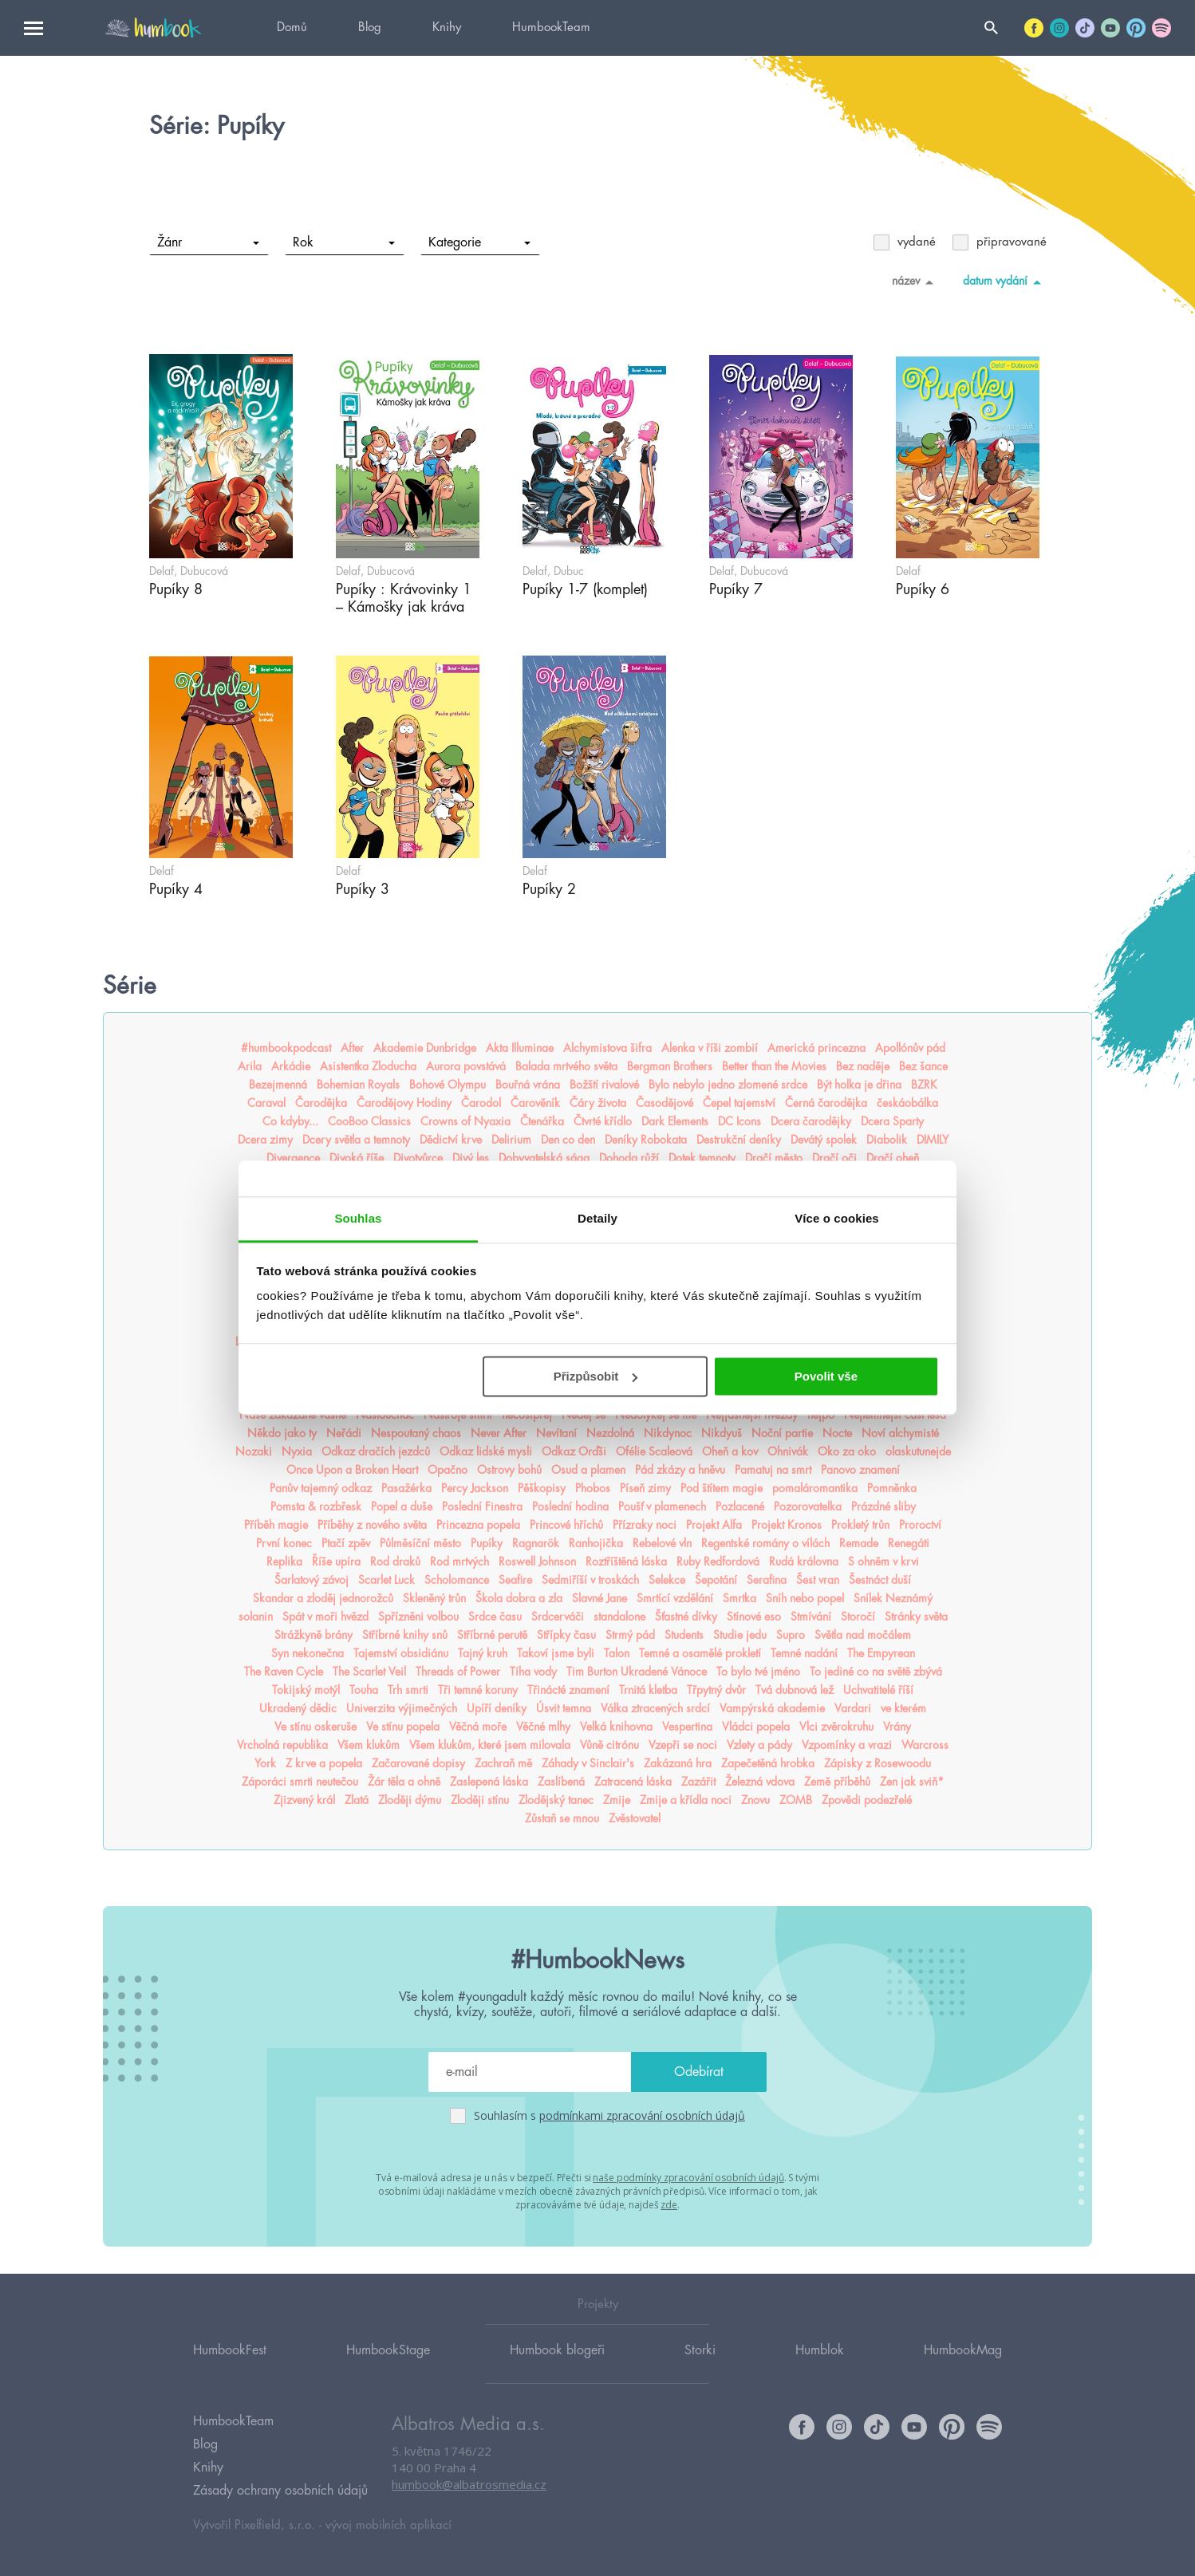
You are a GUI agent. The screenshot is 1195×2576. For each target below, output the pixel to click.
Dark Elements (674, 1121)
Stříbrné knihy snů (405, 1635)
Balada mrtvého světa (566, 1066)
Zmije (616, 1800)
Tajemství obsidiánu (400, 1653)
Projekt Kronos (786, 1524)
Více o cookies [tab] (837, 1218)
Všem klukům (368, 1745)
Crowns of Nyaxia (465, 1121)
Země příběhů (837, 1781)
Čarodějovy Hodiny (404, 1103)
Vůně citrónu (609, 1745)
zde (669, 2205)
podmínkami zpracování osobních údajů (642, 2115)
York (265, 1763)
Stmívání (811, 1616)
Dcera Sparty (892, 1121)
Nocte (837, 1433)
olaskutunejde (918, 1451)
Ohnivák (787, 1451)
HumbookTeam (551, 27)
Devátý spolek (824, 1139)
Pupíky (487, 1543)
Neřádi (343, 1433)
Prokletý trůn (860, 1524)
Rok (343, 242)
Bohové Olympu (447, 1084)
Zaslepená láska (489, 1781)
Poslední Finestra (482, 1506)
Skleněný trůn (434, 1598)
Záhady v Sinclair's (588, 1763)
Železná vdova (760, 1781)
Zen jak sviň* (912, 1781)
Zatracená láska (633, 1781)
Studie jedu (740, 1635)
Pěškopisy (542, 1488)
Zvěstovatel (635, 1818)
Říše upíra (336, 1561)
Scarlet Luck (386, 1579)
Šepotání (716, 1579)
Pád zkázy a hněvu (680, 1469)
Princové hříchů (566, 1524)
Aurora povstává (466, 1066)
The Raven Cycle (283, 1671)
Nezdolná (610, 1433)
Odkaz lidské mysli (486, 1451)
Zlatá (357, 1800)
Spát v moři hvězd (325, 1616)
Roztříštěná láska (626, 1561)
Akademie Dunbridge (424, 1048)
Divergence (293, 1158)
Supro (790, 1635)
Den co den (568, 1139)
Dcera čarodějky (811, 1121)
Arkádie (290, 1066)
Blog (369, 27)
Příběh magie (276, 1524)
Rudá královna (803, 1561)
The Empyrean (881, 1653)
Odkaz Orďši (574, 1451)
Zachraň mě (503, 1763)
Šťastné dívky (686, 1616)
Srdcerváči (557, 1616)
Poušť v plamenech (662, 1506)
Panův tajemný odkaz (321, 1488)
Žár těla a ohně (404, 1781)
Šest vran (817, 1579)
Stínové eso (754, 1616)
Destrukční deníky (738, 1139)
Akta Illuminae (520, 1048)
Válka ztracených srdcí (655, 1708)
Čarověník (535, 1103)
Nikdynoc (668, 1433)
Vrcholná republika (282, 1745)
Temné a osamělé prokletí (700, 1653)
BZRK (924, 1084)
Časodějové (664, 1103)
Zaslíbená (561, 1781)
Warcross (925, 1745)
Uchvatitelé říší (878, 1690)
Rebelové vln (662, 1543)
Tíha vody (533, 1671)
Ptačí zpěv (345, 1543)
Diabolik (886, 1139)
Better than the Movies (774, 1066)
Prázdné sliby (883, 1506)
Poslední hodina (570, 1506)
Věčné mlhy (543, 1726)
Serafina (767, 1579)
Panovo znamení (860, 1469)
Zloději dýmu (409, 1800)
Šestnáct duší (880, 1579)
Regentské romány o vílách (765, 1543)
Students (684, 1635)
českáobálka (907, 1103)
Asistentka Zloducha (368, 1066)
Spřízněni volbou (418, 1616)
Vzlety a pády (759, 1745)
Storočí (858, 1616)
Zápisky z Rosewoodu (877, 1763)
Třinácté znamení (568, 1690)
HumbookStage (388, 2349)
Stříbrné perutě (492, 1635)
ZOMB (795, 1800)
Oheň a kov (730, 1451)
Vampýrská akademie (772, 1708)
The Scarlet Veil (369, 1671)
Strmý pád (630, 1635)
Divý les (470, 1158)
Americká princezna (816, 1048)
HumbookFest (229, 2349)
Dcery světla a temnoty (356, 1139)
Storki (700, 2349)
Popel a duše (401, 1506)
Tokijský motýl (306, 1690)
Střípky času (566, 1635)
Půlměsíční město (420, 1543)
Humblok (819, 2349)
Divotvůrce (418, 1158)
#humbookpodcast (286, 1048)
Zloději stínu (480, 1800)
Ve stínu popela (403, 1726)
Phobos (592, 1488)
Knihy (446, 27)
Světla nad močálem (862, 1635)
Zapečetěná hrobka (767, 1763)
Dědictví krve (451, 1139)
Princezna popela (478, 1524)
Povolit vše (826, 1376)
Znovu (755, 1800)
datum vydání (1005, 281)
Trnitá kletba (648, 1690)
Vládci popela (756, 1726)
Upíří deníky (497, 1708)
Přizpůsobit (596, 1376)
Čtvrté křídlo (603, 1121)
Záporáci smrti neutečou (300, 1781)
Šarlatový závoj (311, 1579)
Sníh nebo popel (805, 1598)
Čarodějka (321, 1103)
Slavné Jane (599, 1598)
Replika (284, 1561)
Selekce (667, 1579)
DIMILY (933, 1139)
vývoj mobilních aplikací (388, 2525)
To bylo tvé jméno (758, 1671)
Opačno (447, 1469)
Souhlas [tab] (357, 1218)
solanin (256, 1616)
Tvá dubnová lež (794, 1690)
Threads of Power (458, 1671)
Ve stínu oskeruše (315, 1726)
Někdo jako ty (282, 1433)
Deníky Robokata (646, 1139)
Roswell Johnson (537, 1561)
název (915, 281)
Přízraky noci (644, 1524)
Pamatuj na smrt (773, 1469)
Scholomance (456, 1579)
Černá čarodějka (826, 1103)
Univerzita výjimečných (401, 1708)
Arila (250, 1066)
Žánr (207, 242)
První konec (284, 1543)
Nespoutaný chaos (416, 1433)
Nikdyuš (721, 1433)
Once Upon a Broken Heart (352, 1469)
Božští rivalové (604, 1084)
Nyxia (297, 1451)
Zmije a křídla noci (686, 1800)
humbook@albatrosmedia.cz (469, 2484)
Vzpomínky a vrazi (847, 1745)
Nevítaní (556, 1433)
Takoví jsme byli (555, 1653)
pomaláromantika (815, 1488)
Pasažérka (406, 1488)
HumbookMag (963, 2349)
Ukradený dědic (298, 1708)
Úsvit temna (563, 1708)
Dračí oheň (892, 1158)
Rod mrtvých (459, 1561)
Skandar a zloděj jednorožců (323, 1598)
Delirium (511, 1139)
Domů (292, 27)
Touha (363, 1690)
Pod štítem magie (721, 1488)
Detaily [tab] (597, 1218)
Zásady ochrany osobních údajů (280, 2490)
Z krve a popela (324, 1763)
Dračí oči (834, 1158)
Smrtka (739, 1598)
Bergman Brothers (669, 1066)
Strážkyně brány (313, 1635)
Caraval (266, 1103)
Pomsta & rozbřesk (315, 1506)
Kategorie (479, 242)
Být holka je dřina (859, 1084)
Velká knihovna (616, 1726)
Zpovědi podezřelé (867, 1800)
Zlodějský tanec (556, 1800)
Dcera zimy (265, 1139)
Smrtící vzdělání (675, 1598)
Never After (499, 1433)
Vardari (852, 1708)
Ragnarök (535, 1543)
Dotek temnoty (702, 1158)
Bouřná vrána (527, 1084)
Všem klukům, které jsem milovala (489, 1745)
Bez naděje (862, 1066)
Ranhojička (596, 1543)
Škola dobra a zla (518, 1598)
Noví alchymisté (900, 1433)
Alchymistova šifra (607, 1048)
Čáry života (598, 1103)
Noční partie (782, 1433)
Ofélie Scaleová (654, 1451)
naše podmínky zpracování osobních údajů (688, 2177)
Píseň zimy (645, 1488)
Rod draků (395, 1561)
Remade (858, 1543)
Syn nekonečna (307, 1653)
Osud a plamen (588, 1469)
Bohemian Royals (358, 1084)
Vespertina (687, 1726)
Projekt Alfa (714, 1524)
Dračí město (774, 1158)
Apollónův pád (910, 1048)
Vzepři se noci (683, 1745)
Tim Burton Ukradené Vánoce (636, 1671)
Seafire (515, 1579)
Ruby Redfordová (717, 1561)
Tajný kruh (482, 1653)
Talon (616, 1653)
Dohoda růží (629, 1158)
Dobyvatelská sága (544, 1158)
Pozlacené (740, 1506)
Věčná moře (478, 1726)
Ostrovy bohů (509, 1469)
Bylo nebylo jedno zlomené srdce (728, 1084)
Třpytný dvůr (716, 1690)
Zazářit (698, 1781)
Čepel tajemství (739, 1103)
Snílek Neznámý (893, 1598)
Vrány (897, 1726)
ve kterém (903, 1708)
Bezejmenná (278, 1084)
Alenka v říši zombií (709, 1048)
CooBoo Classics (369, 1121)
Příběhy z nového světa (372, 1524)
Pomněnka (892, 1488)
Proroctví (920, 1524)
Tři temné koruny (478, 1690)
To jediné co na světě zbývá (876, 1671)
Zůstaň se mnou (562, 1818)
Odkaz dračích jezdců (375, 1451)
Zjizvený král (304, 1800)
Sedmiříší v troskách (590, 1579)
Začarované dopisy (418, 1763)
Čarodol (481, 1103)
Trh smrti (408, 1690)
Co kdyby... (290, 1121)
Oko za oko (847, 1451)
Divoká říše (356, 1158)
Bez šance (923, 1066)
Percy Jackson (474, 1488)
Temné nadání (804, 1653)
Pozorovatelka (808, 1506)
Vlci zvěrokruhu (836, 1726)
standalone (619, 1616)
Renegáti (908, 1543)
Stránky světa (916, 1616)
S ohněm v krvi (883, 1561)
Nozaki (253, 1451)
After (352, 1048)
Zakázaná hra (678, 1763)
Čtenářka (542, 1121)
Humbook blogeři (557, 2349)
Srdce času (495, 1616)
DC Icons (739, 1121)
